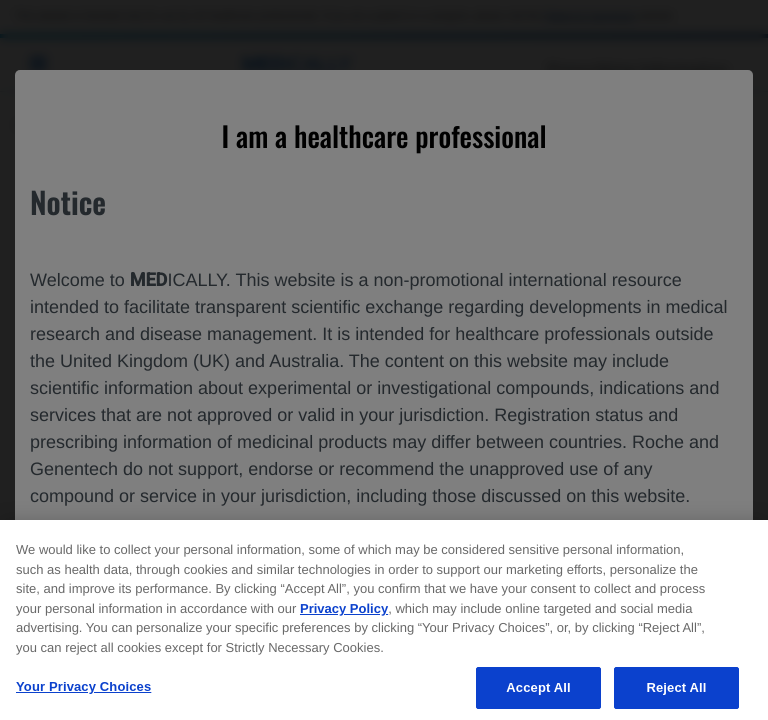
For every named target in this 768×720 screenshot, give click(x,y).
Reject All (676, 695)
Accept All (538, 695)
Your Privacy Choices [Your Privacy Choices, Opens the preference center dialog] (83, 694)
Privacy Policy (344, 616)
